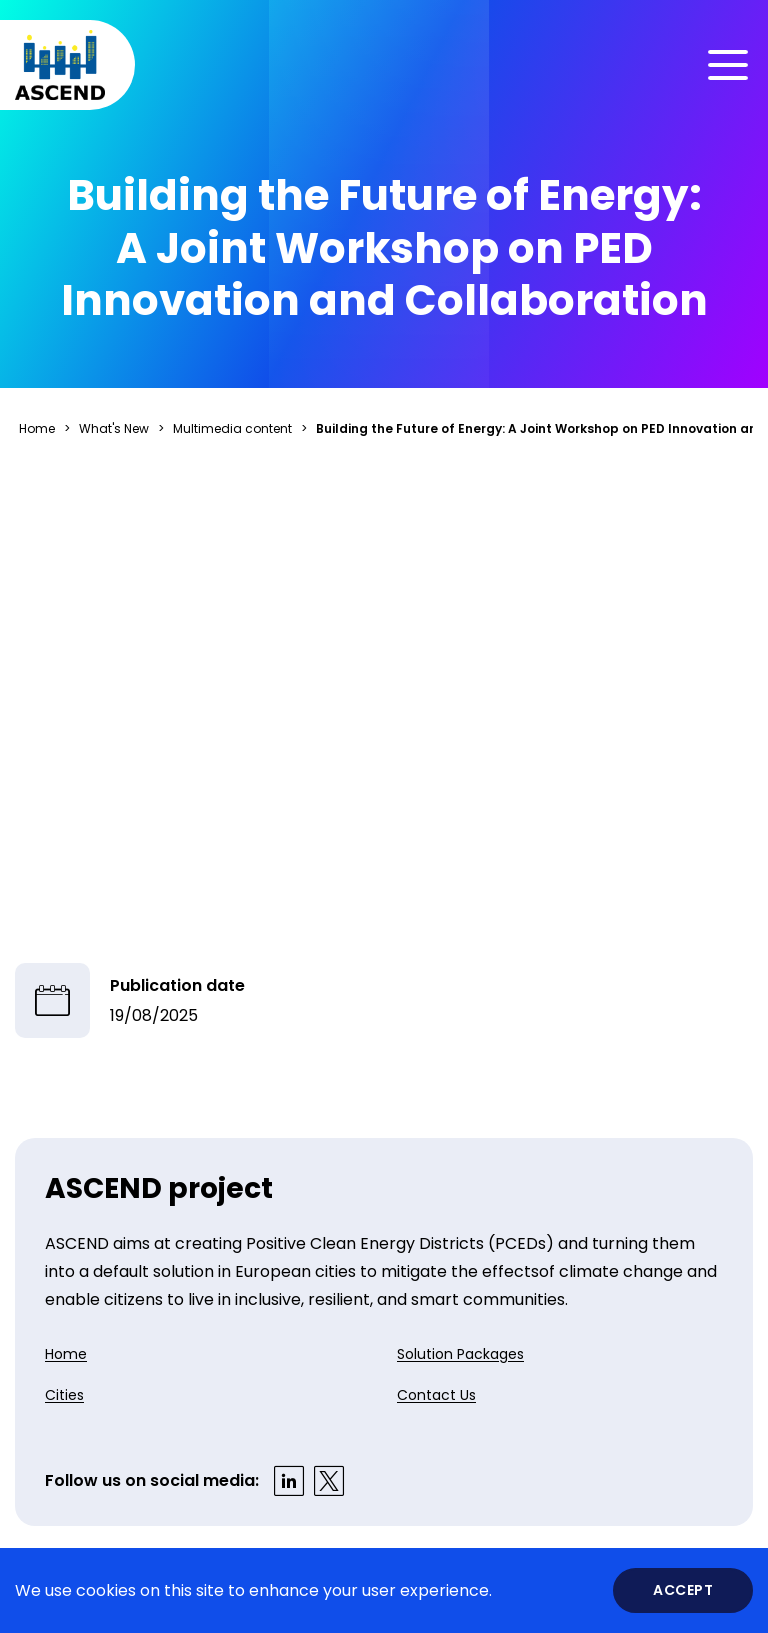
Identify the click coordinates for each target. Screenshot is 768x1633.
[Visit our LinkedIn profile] (289, 1481)
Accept (683, 1590)
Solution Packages (460, 1354)
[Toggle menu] (728, 65)
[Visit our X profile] (329, 1481)
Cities (64, 1395)
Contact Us (436, 1395)
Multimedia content (232, 428)
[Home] (60, 65)
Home (37, 428)
